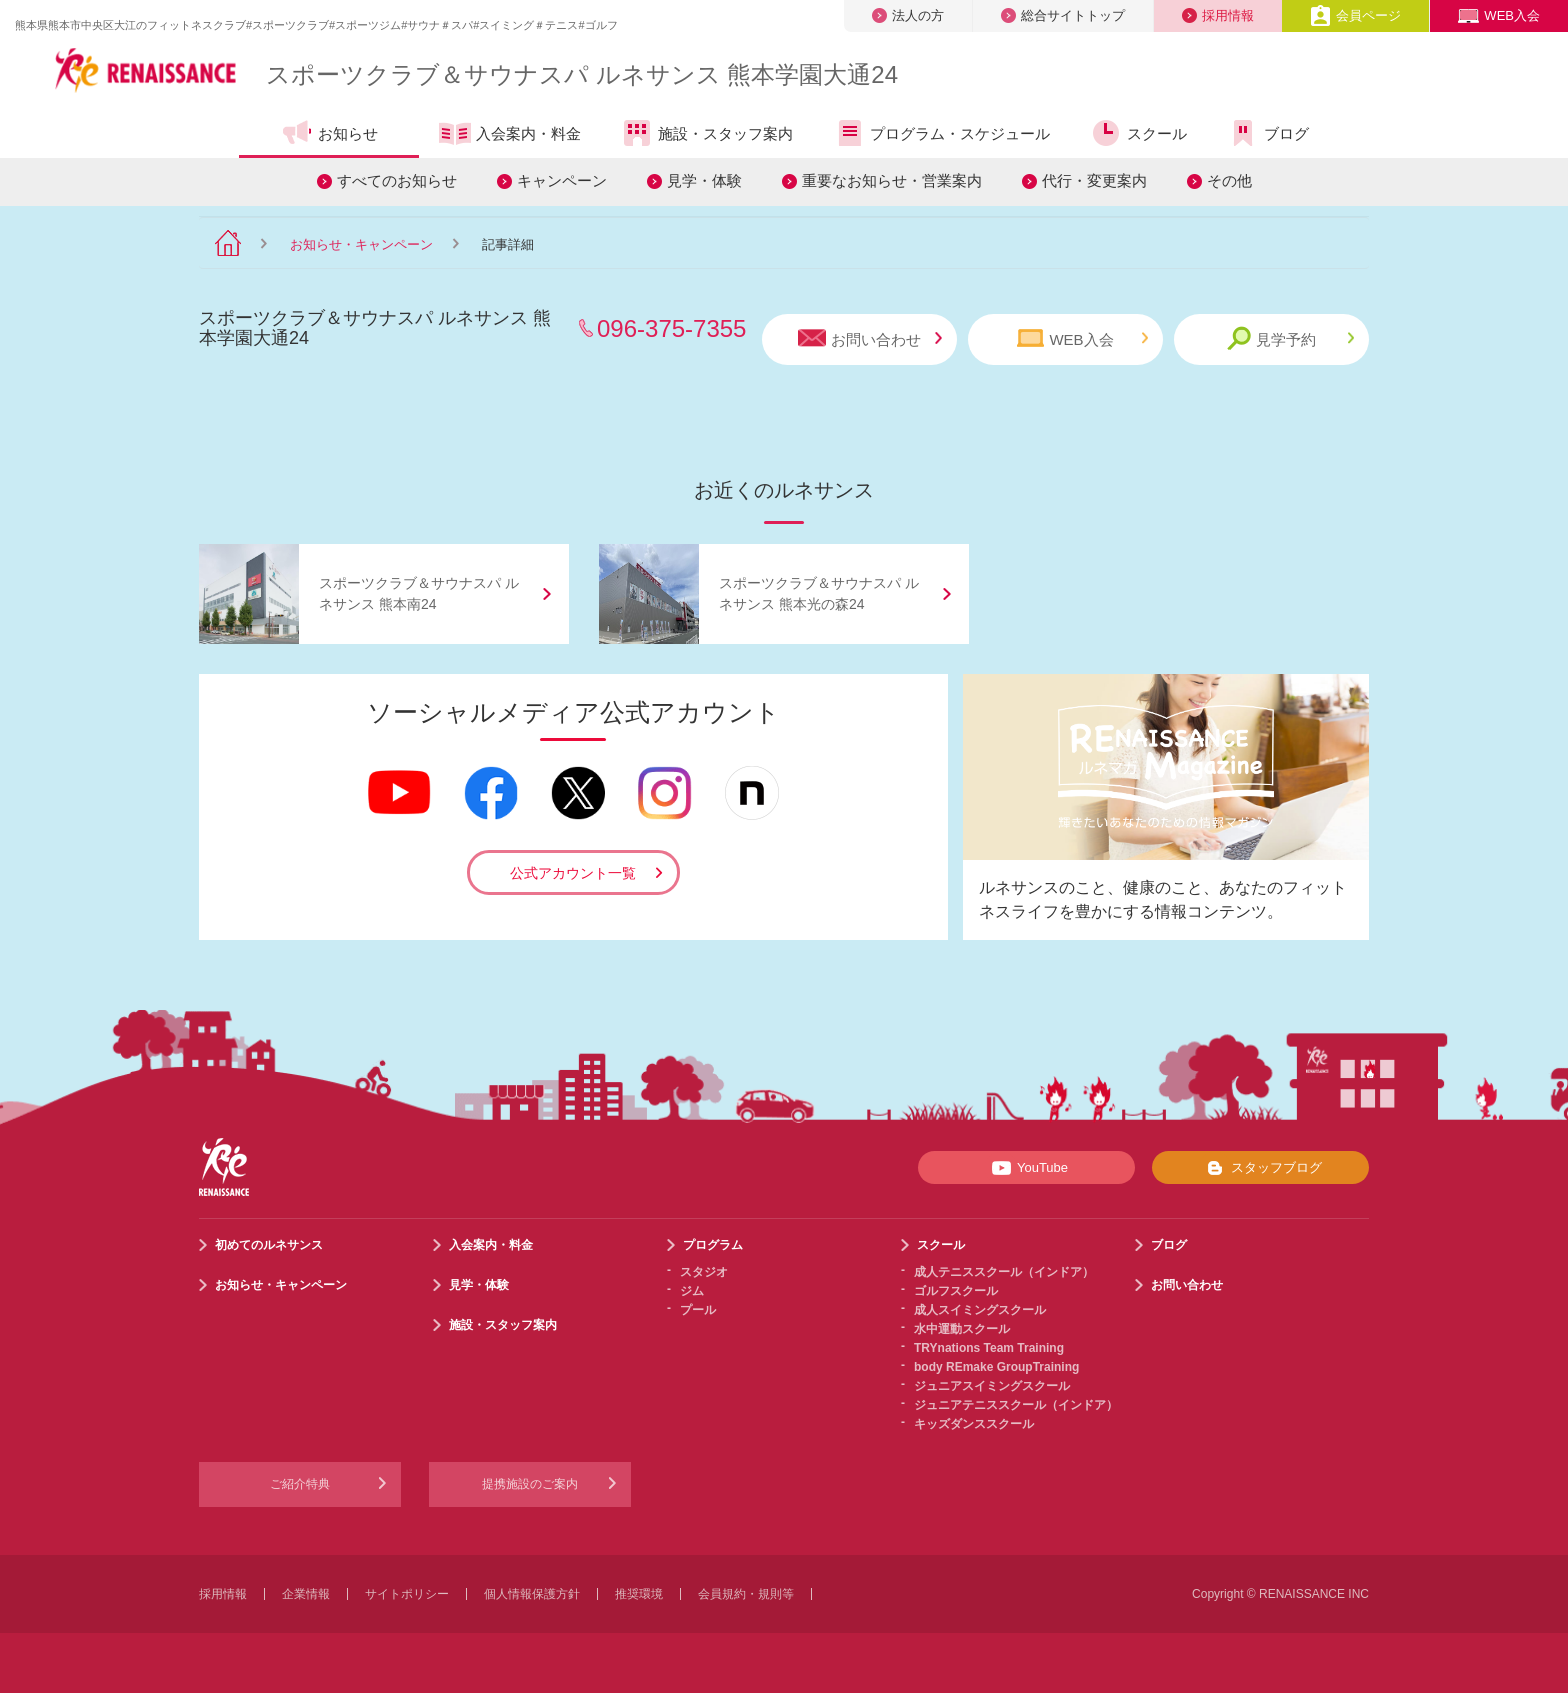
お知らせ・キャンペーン (361, 244)
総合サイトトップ (1063, 15)
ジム (692, 1291)
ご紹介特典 (300, 1484)
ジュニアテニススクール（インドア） (1016, 1405)
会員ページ (1355, 15)
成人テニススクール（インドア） (1004, 1272)
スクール (1138, 133)
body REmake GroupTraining (996, 1367)
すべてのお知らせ (397, 180)
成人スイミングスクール (980, 1310)
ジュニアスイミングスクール (992, 1386)
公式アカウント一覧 (573, 873)
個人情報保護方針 (532, 1594)
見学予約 (1290, 338)
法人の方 (908, 15)
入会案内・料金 (510, 135)
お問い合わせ (870, 338)
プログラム (713, 1245)
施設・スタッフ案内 (707, 133)
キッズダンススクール (974, 1424)
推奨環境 (639, 1594)
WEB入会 (1499, 15)
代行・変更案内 (1094, 180)
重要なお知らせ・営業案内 (892, 180)
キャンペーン (562, 180)
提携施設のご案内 (530, 1484)
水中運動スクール (962, 1329)
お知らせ (329, 133)
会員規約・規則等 (746, 1594)
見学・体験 (704, 180)
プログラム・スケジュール (941, 133)
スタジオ (704, 1272)
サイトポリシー (407, 1594)
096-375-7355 (671, 328)
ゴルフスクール (956, 1291)
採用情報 (1218, 15)
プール (698, 1310)
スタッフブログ (1260, 1168)
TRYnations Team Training (989, 1348)
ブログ (1268, 133)
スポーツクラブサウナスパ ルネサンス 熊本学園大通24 (582, 74)
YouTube (1026, 1168)
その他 (1229, 180)
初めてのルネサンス (269, 1245)
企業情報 (306, 1594)
